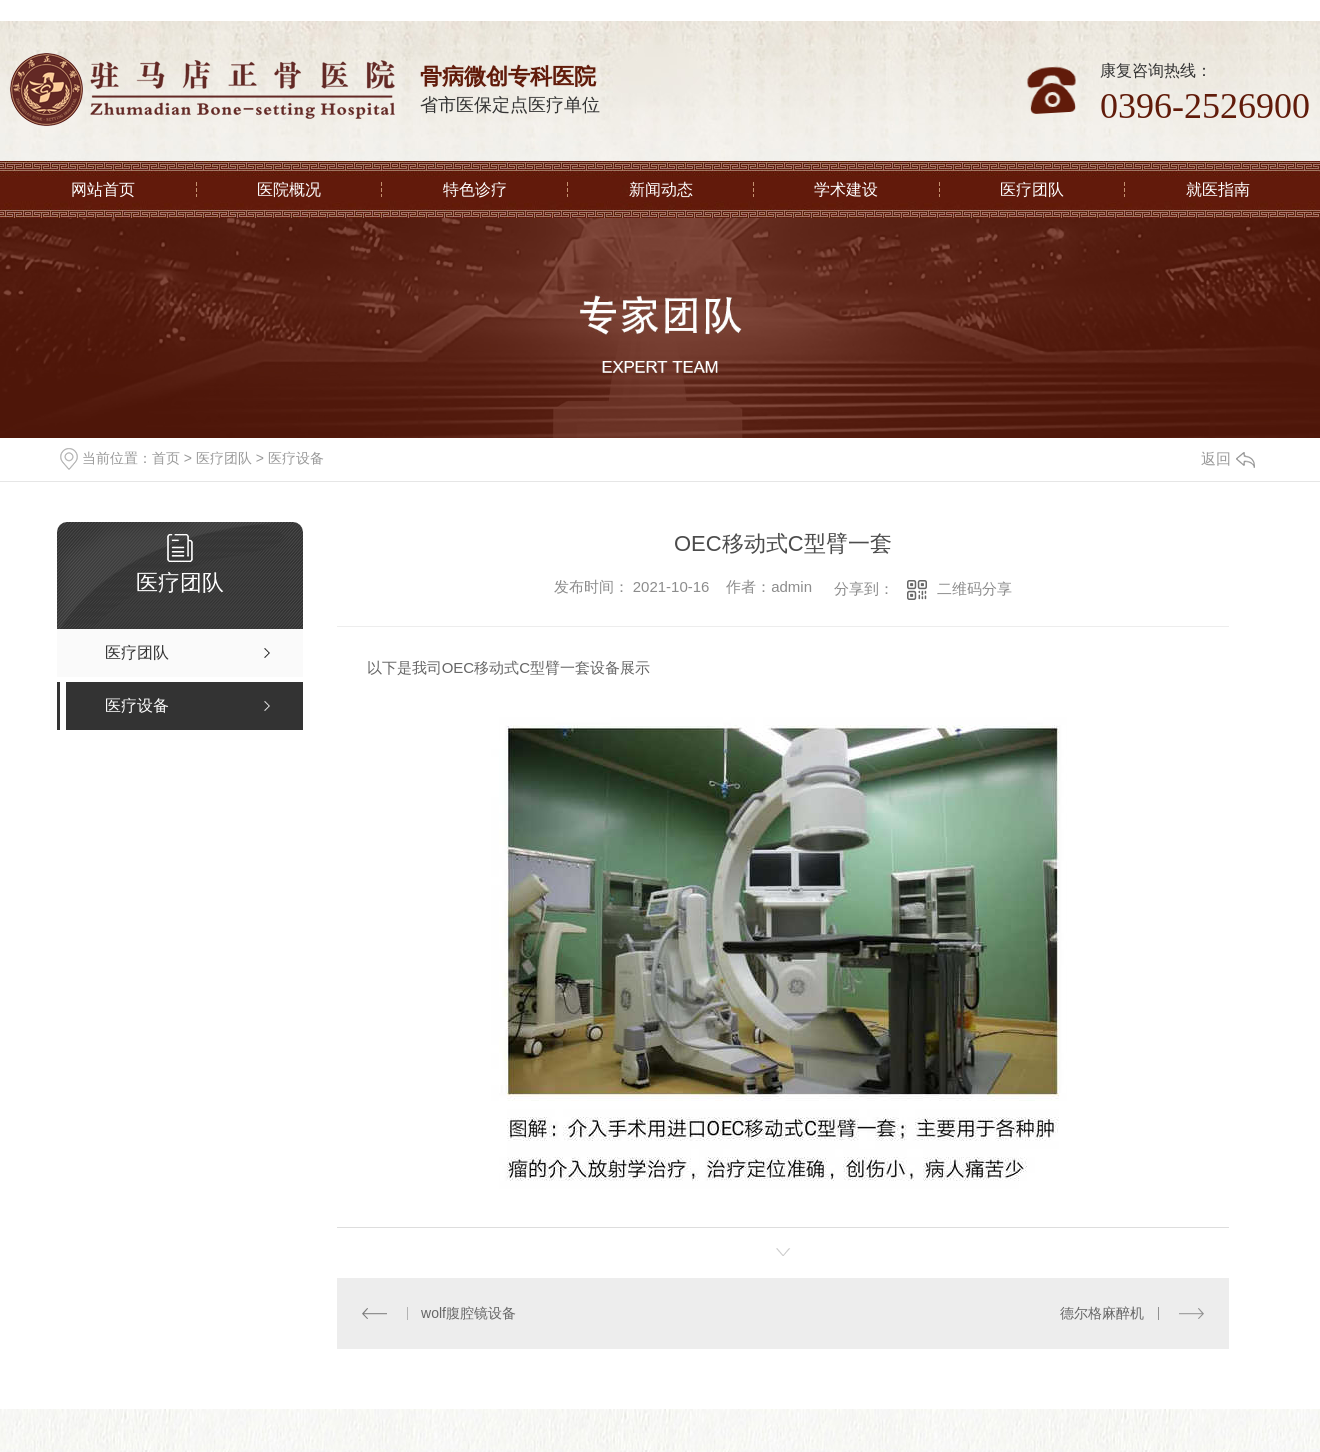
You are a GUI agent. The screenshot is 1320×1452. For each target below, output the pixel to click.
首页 (166, 458)
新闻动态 (661, 189)
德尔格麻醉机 (1103, 1313)
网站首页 (103, 189)
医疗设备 (296, 458)
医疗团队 (1032, 189)
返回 (1228, 458)
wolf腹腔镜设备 (468, 1313)
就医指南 (1218, 189)
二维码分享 (974, 588)
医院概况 (289, 189)
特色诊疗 (475, 189)
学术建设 (846, 189)
